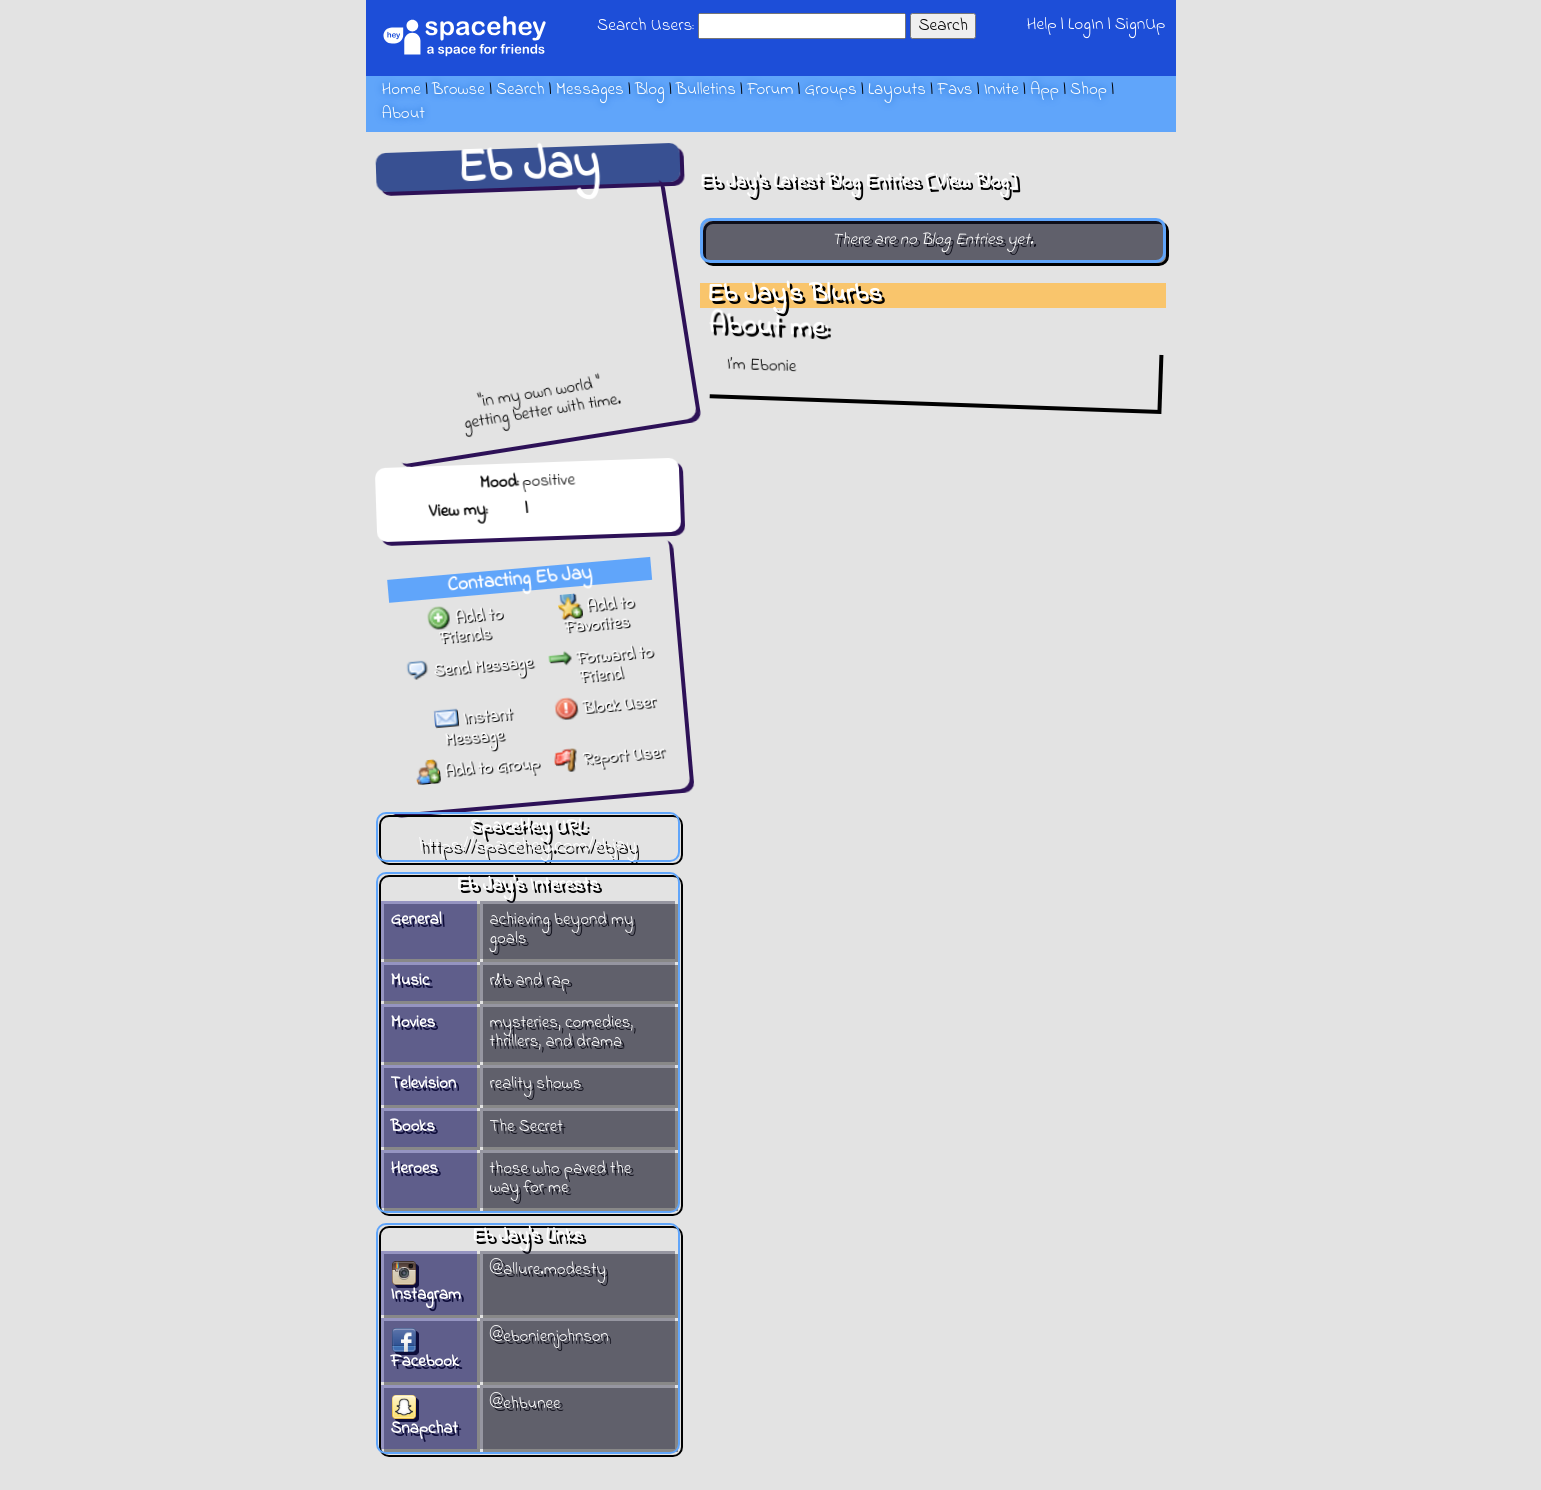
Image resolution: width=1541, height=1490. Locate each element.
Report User (609, 756)
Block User (604, 706)
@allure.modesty (548, 1270)
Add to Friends (464, 626)
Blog (650, 90)
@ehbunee (525, 1404)
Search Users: (645, 25)
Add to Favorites (595, 615)
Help (1041, 24)
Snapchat (424, 1419)
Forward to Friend (599, 665)
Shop (1088, 90)
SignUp (1140, 24)
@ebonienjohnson (549, 1337)
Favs (954, 90)
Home (401, 90)
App (1044, 90)
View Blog (972, 182)
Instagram (426, 1285)
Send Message (469, 667)
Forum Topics (579, 507)
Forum (770, 90)
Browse (458, 90)
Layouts (897, 90)
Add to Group (478, 768)
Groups (831, 90)
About (403, 114)
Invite (1001, 90)
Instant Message (473, 727)
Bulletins (706, 90)
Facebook (425, 1352)
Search (942, 25)
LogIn (1086, 24)
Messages (590, 90)
